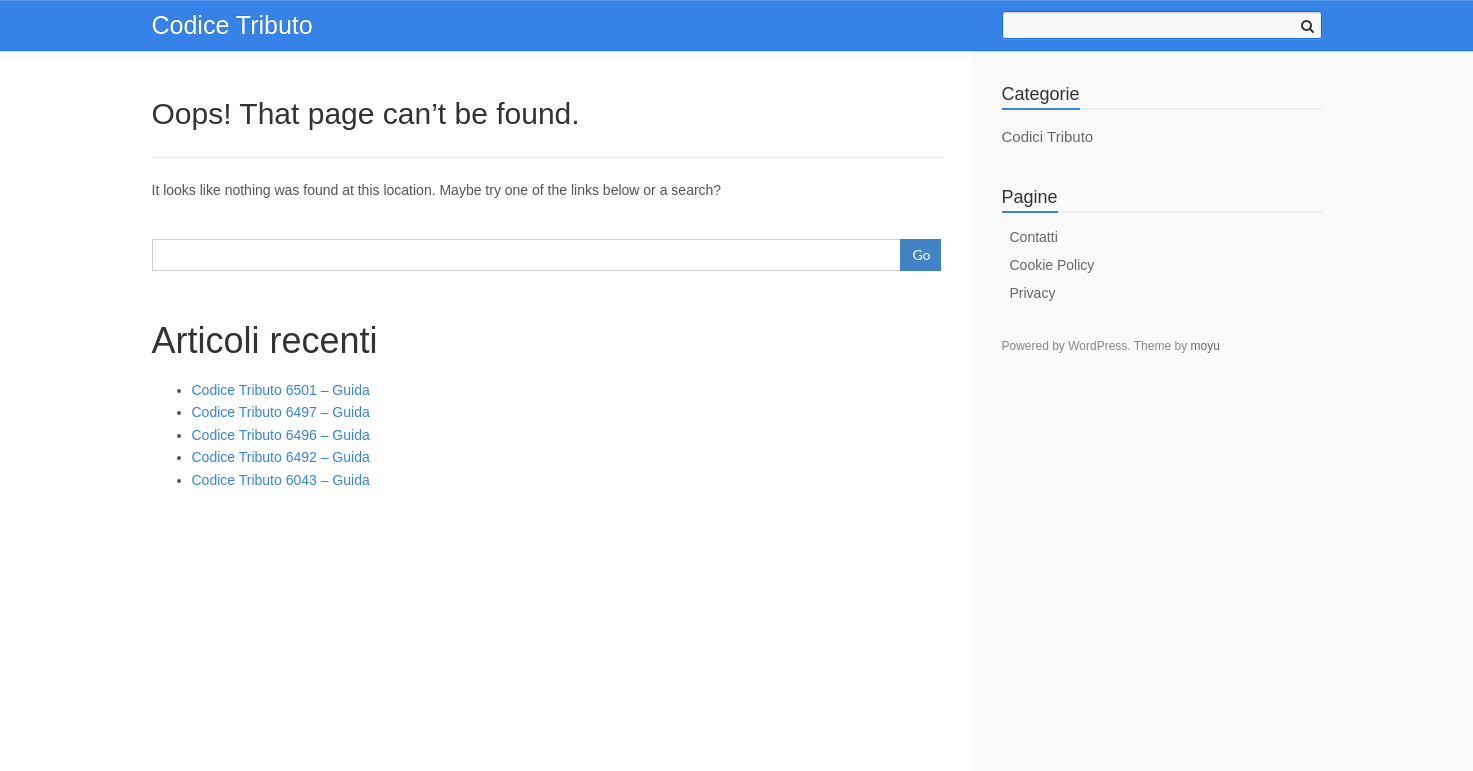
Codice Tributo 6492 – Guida (281, 457)
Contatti (1034, 237)
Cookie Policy (1052, 265)
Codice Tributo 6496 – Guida (281, 435)
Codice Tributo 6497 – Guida (281, 412)
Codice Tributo (232, 25)
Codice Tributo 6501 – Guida (281, 390)
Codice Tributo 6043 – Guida (281, 480)
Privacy (1033, 293)
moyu (1204, 346)
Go (921, 254)
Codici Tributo (1048, 136)
